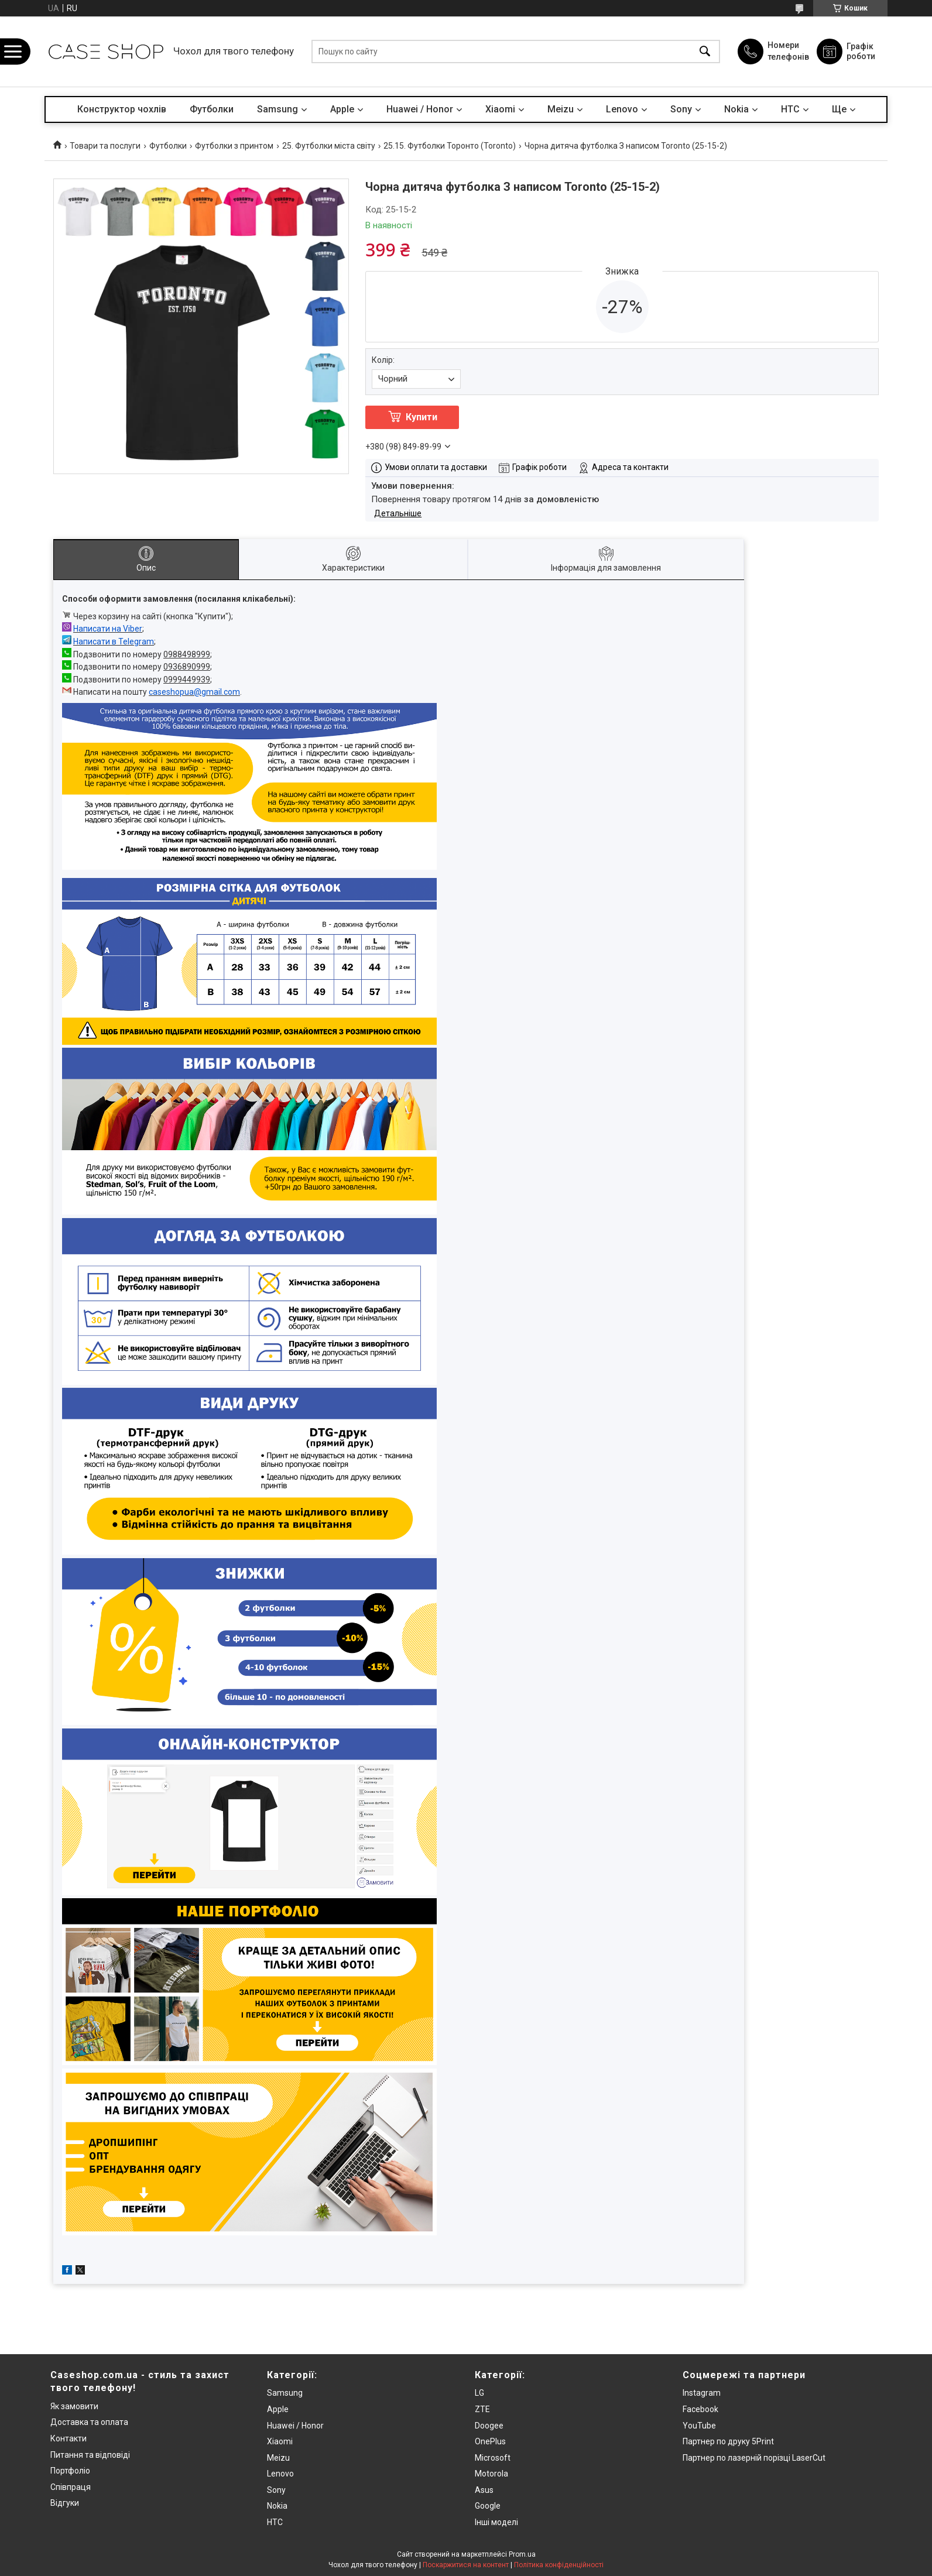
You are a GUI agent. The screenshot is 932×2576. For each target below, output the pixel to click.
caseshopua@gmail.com (194, 692)
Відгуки (64, 2503)
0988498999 (186, 654)
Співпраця (70, 2487)
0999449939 (186, 679)
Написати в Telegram (113, 641)
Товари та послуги (105, 145)
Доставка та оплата (89, 2422)
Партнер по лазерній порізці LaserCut (754, 2457)
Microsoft (492, 2457)
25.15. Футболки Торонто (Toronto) (449, 145)
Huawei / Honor (419, 109)
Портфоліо (70, 2470)
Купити (421, 417)
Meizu (560, 109)
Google (488, 2505)
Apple (342, 109)
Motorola (491, 2473)
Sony (681, 109)
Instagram (702, 2392)
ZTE (482, 2409)
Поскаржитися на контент (466, 2565)
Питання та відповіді (90, 2455)
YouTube (699, 2425)
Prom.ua (522, 2554)
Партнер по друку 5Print (728, 2441)
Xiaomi (500, 109)
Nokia (736, 109)
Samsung (277, 109)
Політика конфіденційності (559, 2565)
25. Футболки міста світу (328, 145)
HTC (790, 109)
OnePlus (490, 2441)
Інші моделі (496, 2522)
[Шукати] (705, 52)
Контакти (68, 2438)
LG (479, 2392)
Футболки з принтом (234, 145)
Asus (484, 2490)
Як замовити (74, 2406)
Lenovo (622, 109)
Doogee (489, 2425)
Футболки (212, 109)
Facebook (700, 2409)
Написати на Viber (107, 628)
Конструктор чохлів (121, 109)
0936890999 (186, 666)
